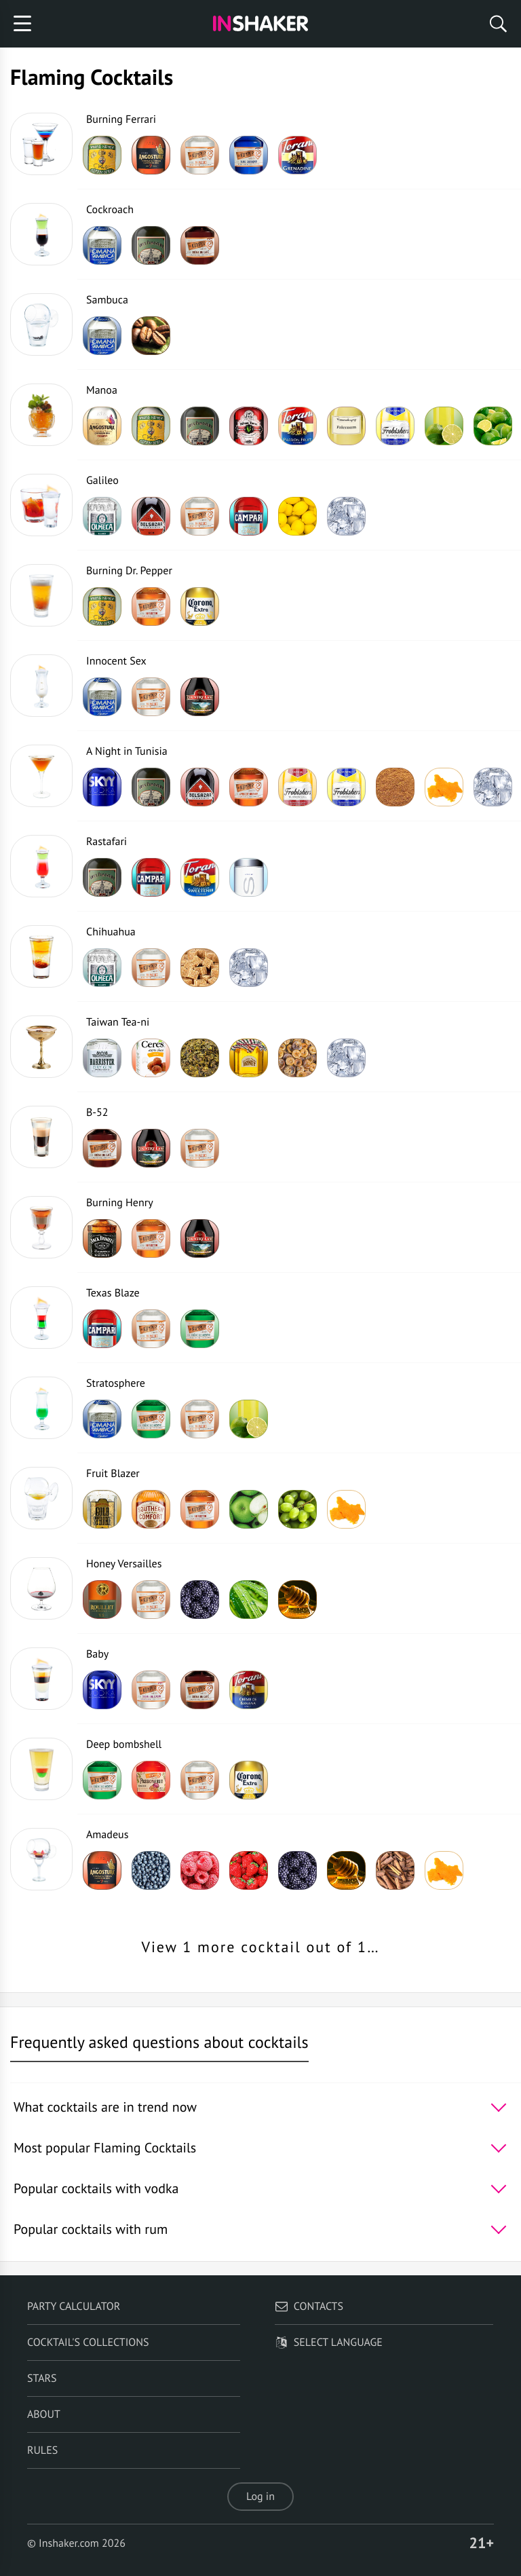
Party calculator (73, 2306)
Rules (42, 2450)
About (43, 2414)
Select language (329, 2342)
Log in (260, 2496)
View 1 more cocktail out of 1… (260, 1947)
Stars (42, 2378)
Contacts (309, 2306)
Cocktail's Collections (88, 2342)
